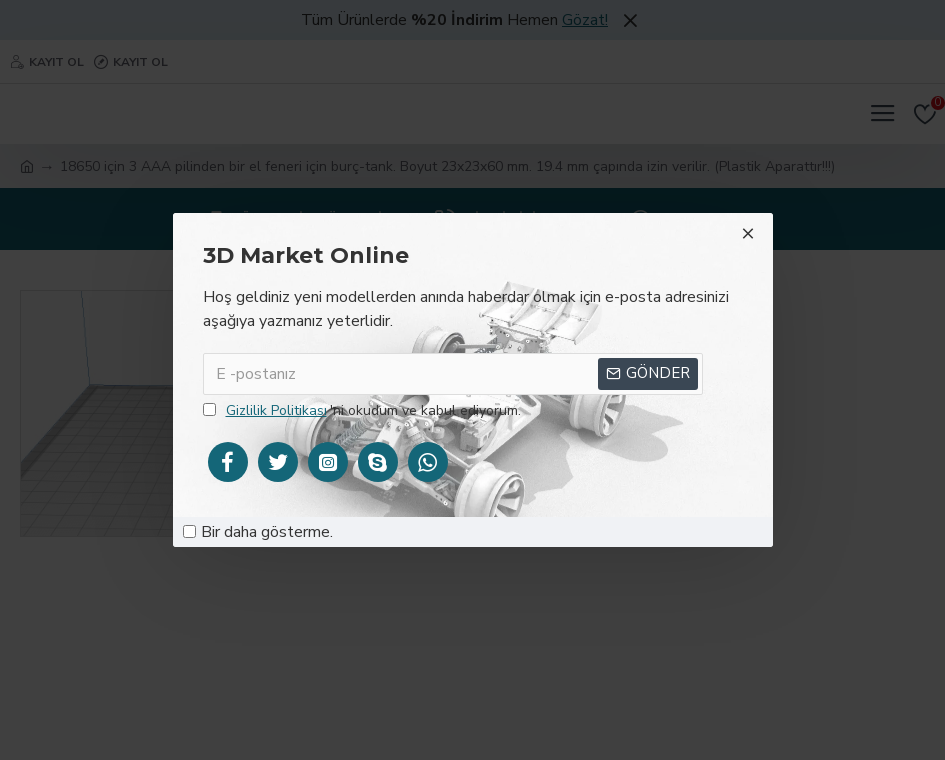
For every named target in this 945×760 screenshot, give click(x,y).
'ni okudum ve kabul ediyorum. (362, 410)
